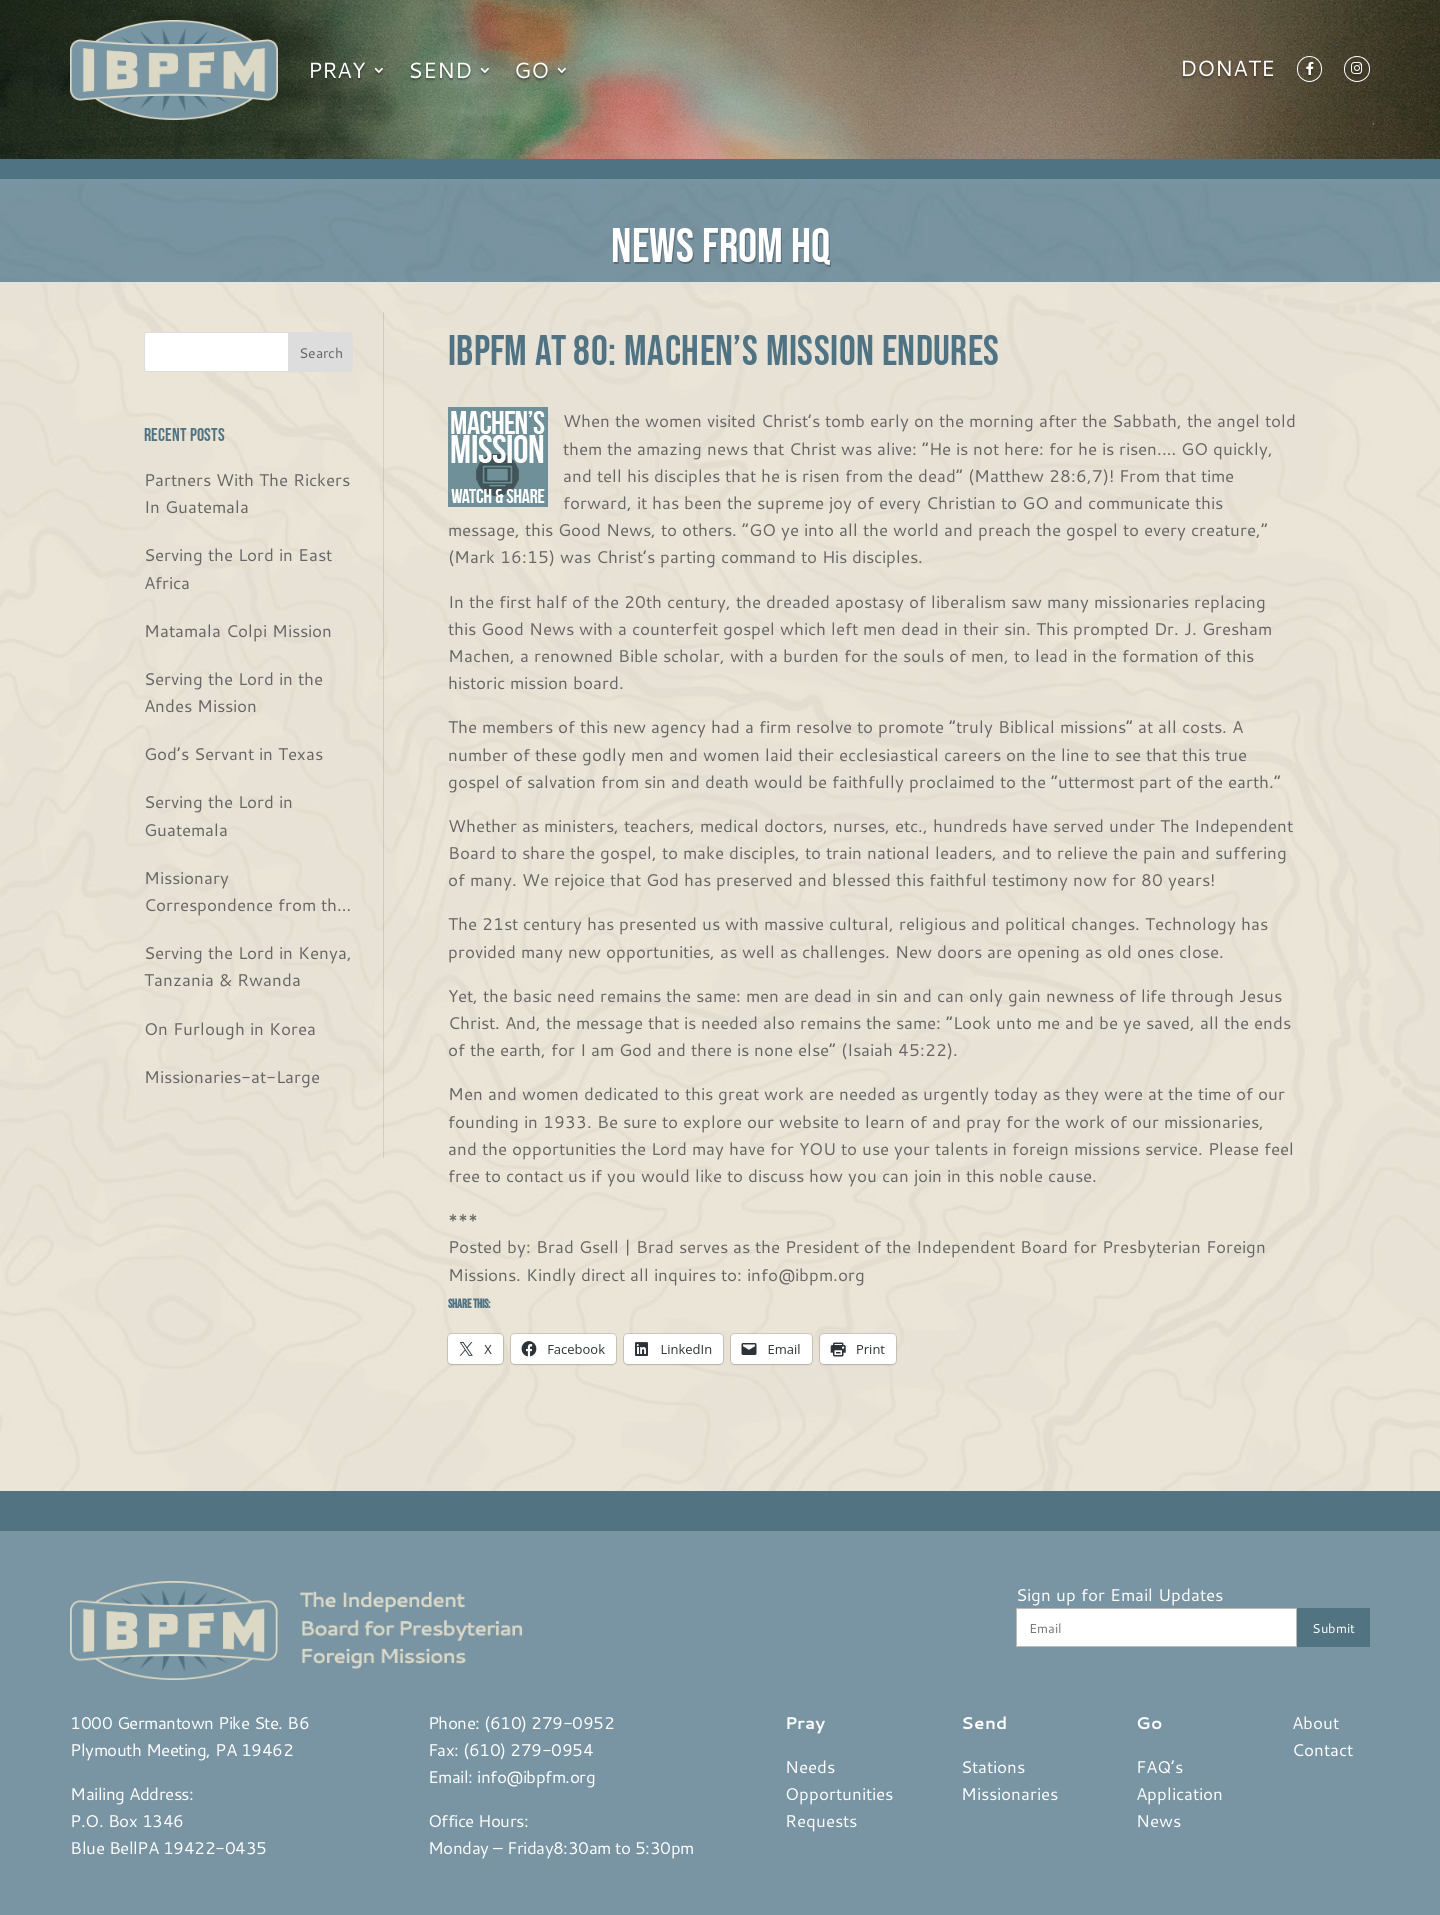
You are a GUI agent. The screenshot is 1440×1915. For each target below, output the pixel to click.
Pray (337, 69)
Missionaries (1009, 1793)
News (1158, 1820)
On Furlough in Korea (230, 1028)
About (1315, 1722)
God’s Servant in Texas (233, 753)
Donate (1227, 72)
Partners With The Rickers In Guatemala (247, 492)
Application (1179, 1793)
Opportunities (839, 1793)
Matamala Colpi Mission (238, 630)
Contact (1322, 1749)
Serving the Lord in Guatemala (218, 814)
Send (440, 69)
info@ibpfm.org (536, 1776)
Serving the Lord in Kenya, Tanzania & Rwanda (248, 965)
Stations (993, 1766)
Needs (810, 1766)
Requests (821, 1820)
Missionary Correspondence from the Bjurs (245, 891)
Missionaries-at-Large (232, 1076)
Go (531, 69)
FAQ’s (1159, 1766)
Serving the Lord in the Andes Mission (233, 691)
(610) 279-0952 (549, 1722)
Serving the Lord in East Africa (238, 567)
